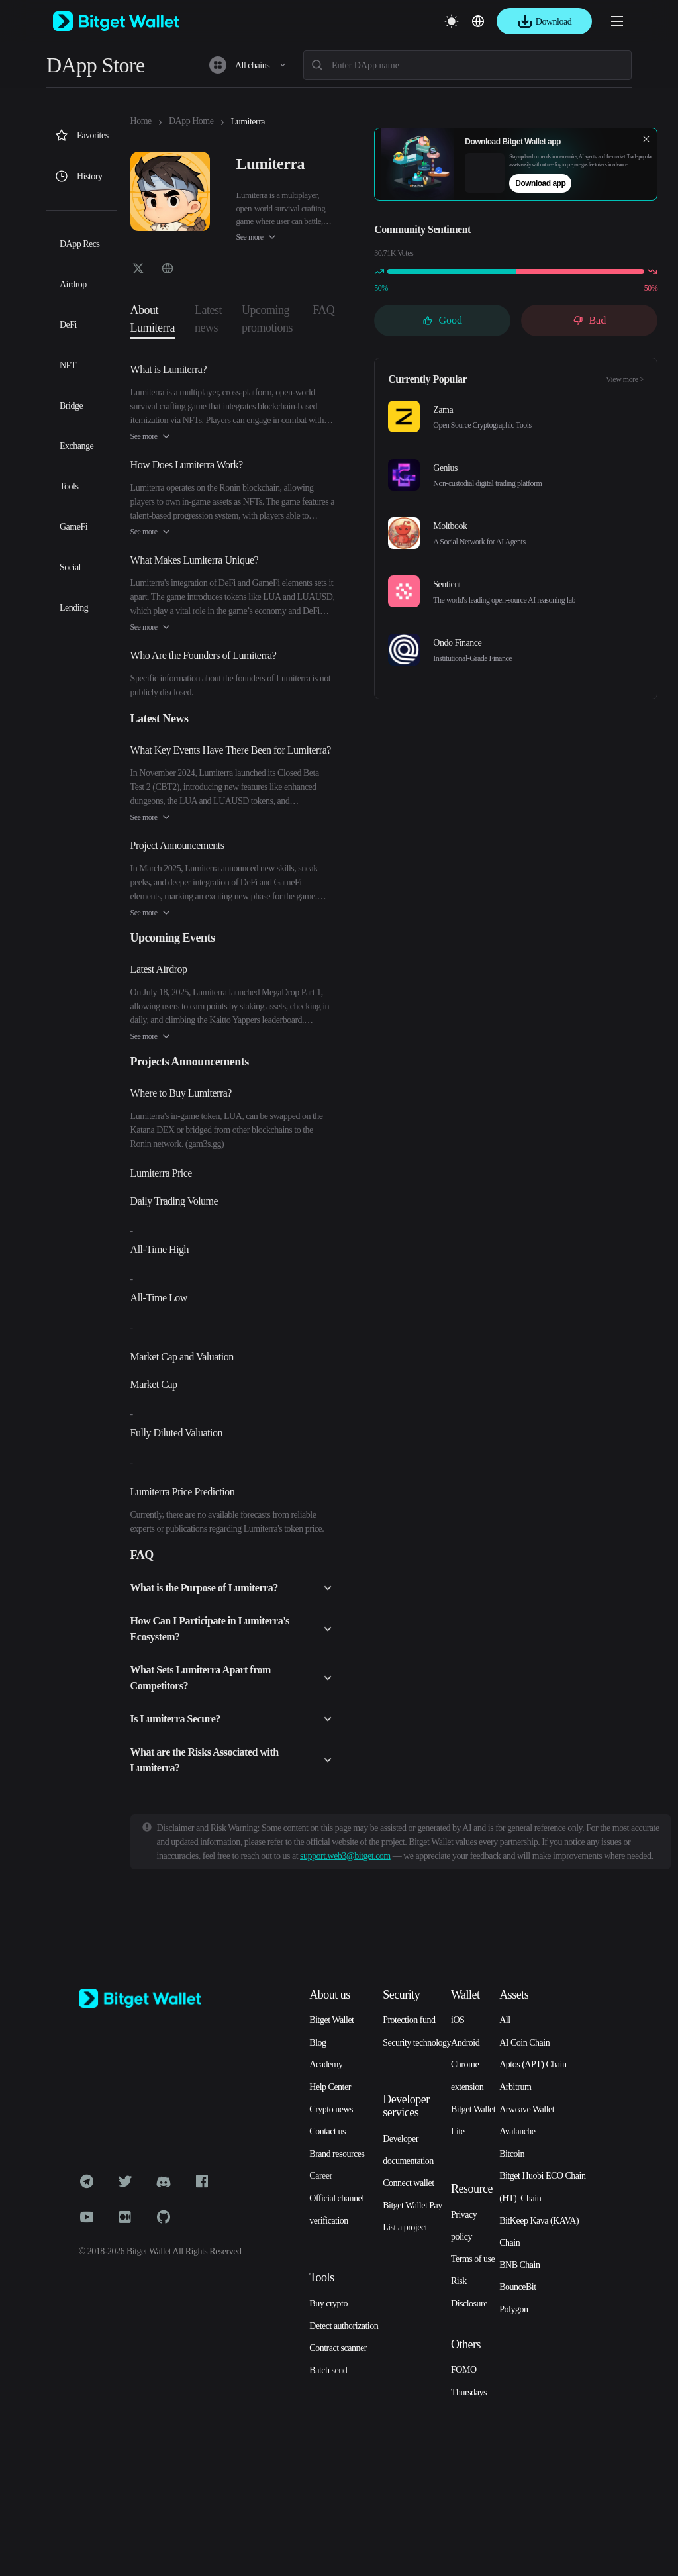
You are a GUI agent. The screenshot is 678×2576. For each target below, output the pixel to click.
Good (442, 320)
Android (465, 2043)
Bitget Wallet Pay (412, 2205)
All (504, 2020)
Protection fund (409, 2020)
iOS (457, 2020)
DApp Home (191, 121)
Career (320, 2176)
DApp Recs (79, 244)
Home (141, 121)
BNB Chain (519, 2265)
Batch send (328, 2370)
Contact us (327, 2131)
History (78, 176)
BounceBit (517, 2287)
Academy (325, 2064)
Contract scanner (337, 2348)
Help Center (330, 2087)
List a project (405, 2227)
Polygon (513, 2309)
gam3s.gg (204, 1144)
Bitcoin (511, 2154)
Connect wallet (408, 2183)
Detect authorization (343, 2326)
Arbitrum (515, 2087)
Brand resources (336, 2154)
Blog (317, 2043)
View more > (625, 379)
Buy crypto (328, 2303)
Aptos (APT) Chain (532, 2064)
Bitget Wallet (331, 2020)
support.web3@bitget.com (345, 1856)
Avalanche (517, 2131)
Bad (589, 320)
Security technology (417, 2043)
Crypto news (331, 2109)
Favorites (81, 135)
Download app (540, 183)
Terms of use (473, 2259)
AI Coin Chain (524, 2043)
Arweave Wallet (526, 2109)
